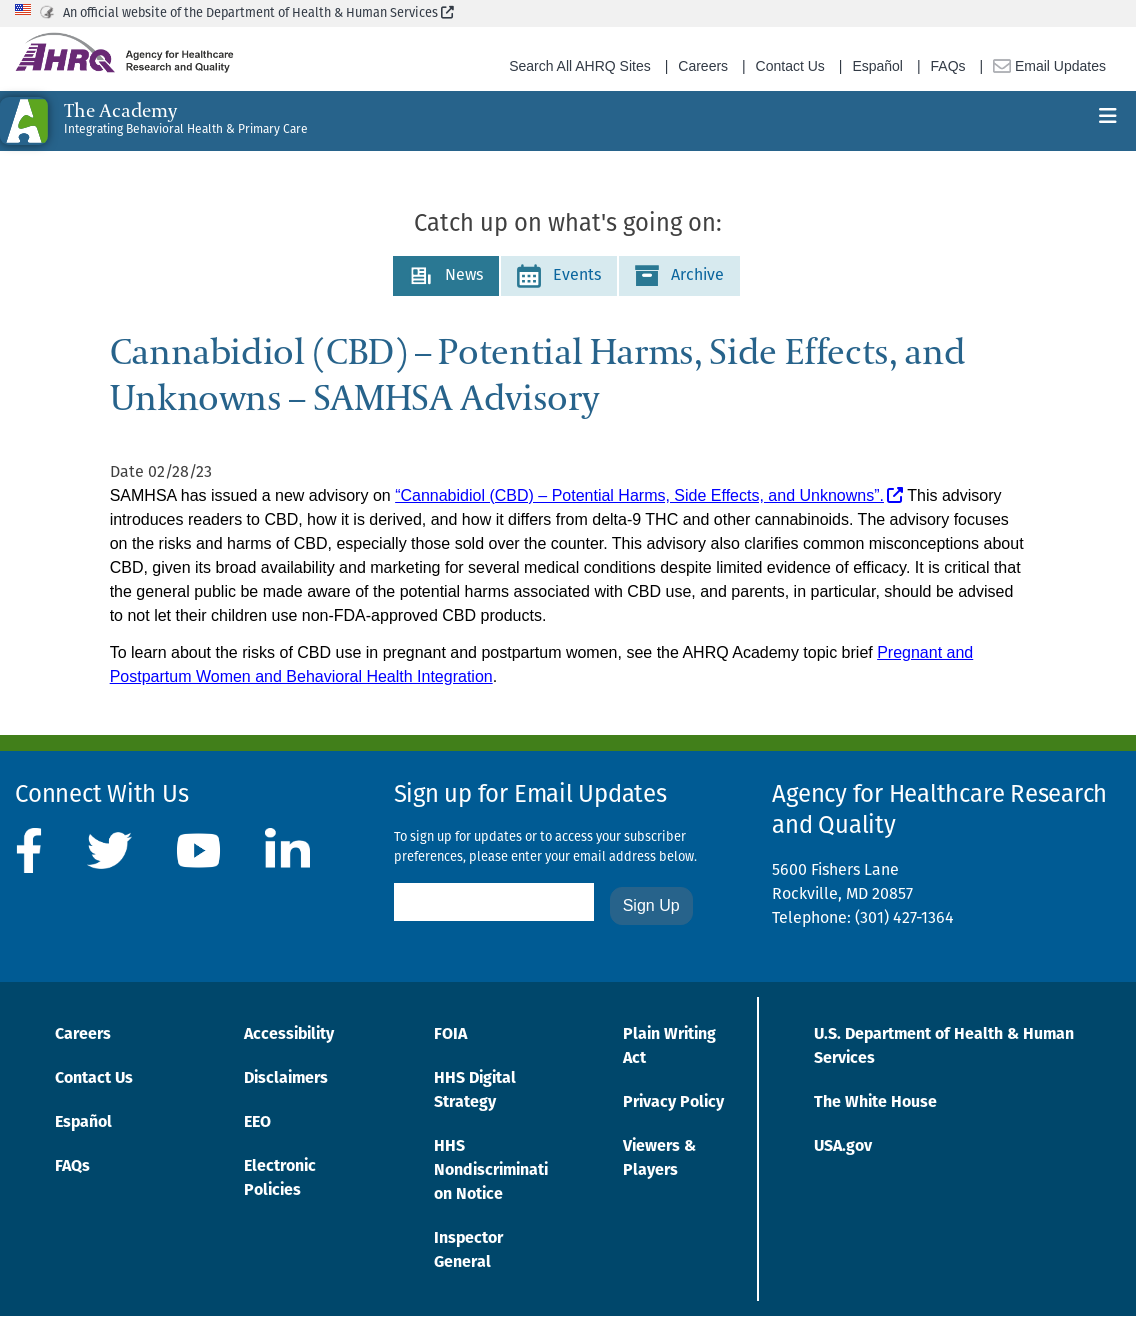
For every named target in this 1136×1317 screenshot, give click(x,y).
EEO (257, 1123)
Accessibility (289, 1035)
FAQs (948, 66)
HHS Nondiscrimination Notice (491, 1171)
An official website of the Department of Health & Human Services (258, 13)
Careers (703, 66)
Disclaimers (286, 1079)
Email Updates (1049, 66)
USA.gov (843, 1147)
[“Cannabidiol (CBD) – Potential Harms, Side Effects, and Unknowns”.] (649, 497)
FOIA (450, 1035)
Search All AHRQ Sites (580, 66)
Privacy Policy (673, 1103)
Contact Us (790, 66)
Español (877, 66)
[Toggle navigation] (1108, 121)
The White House (875, 1103)
